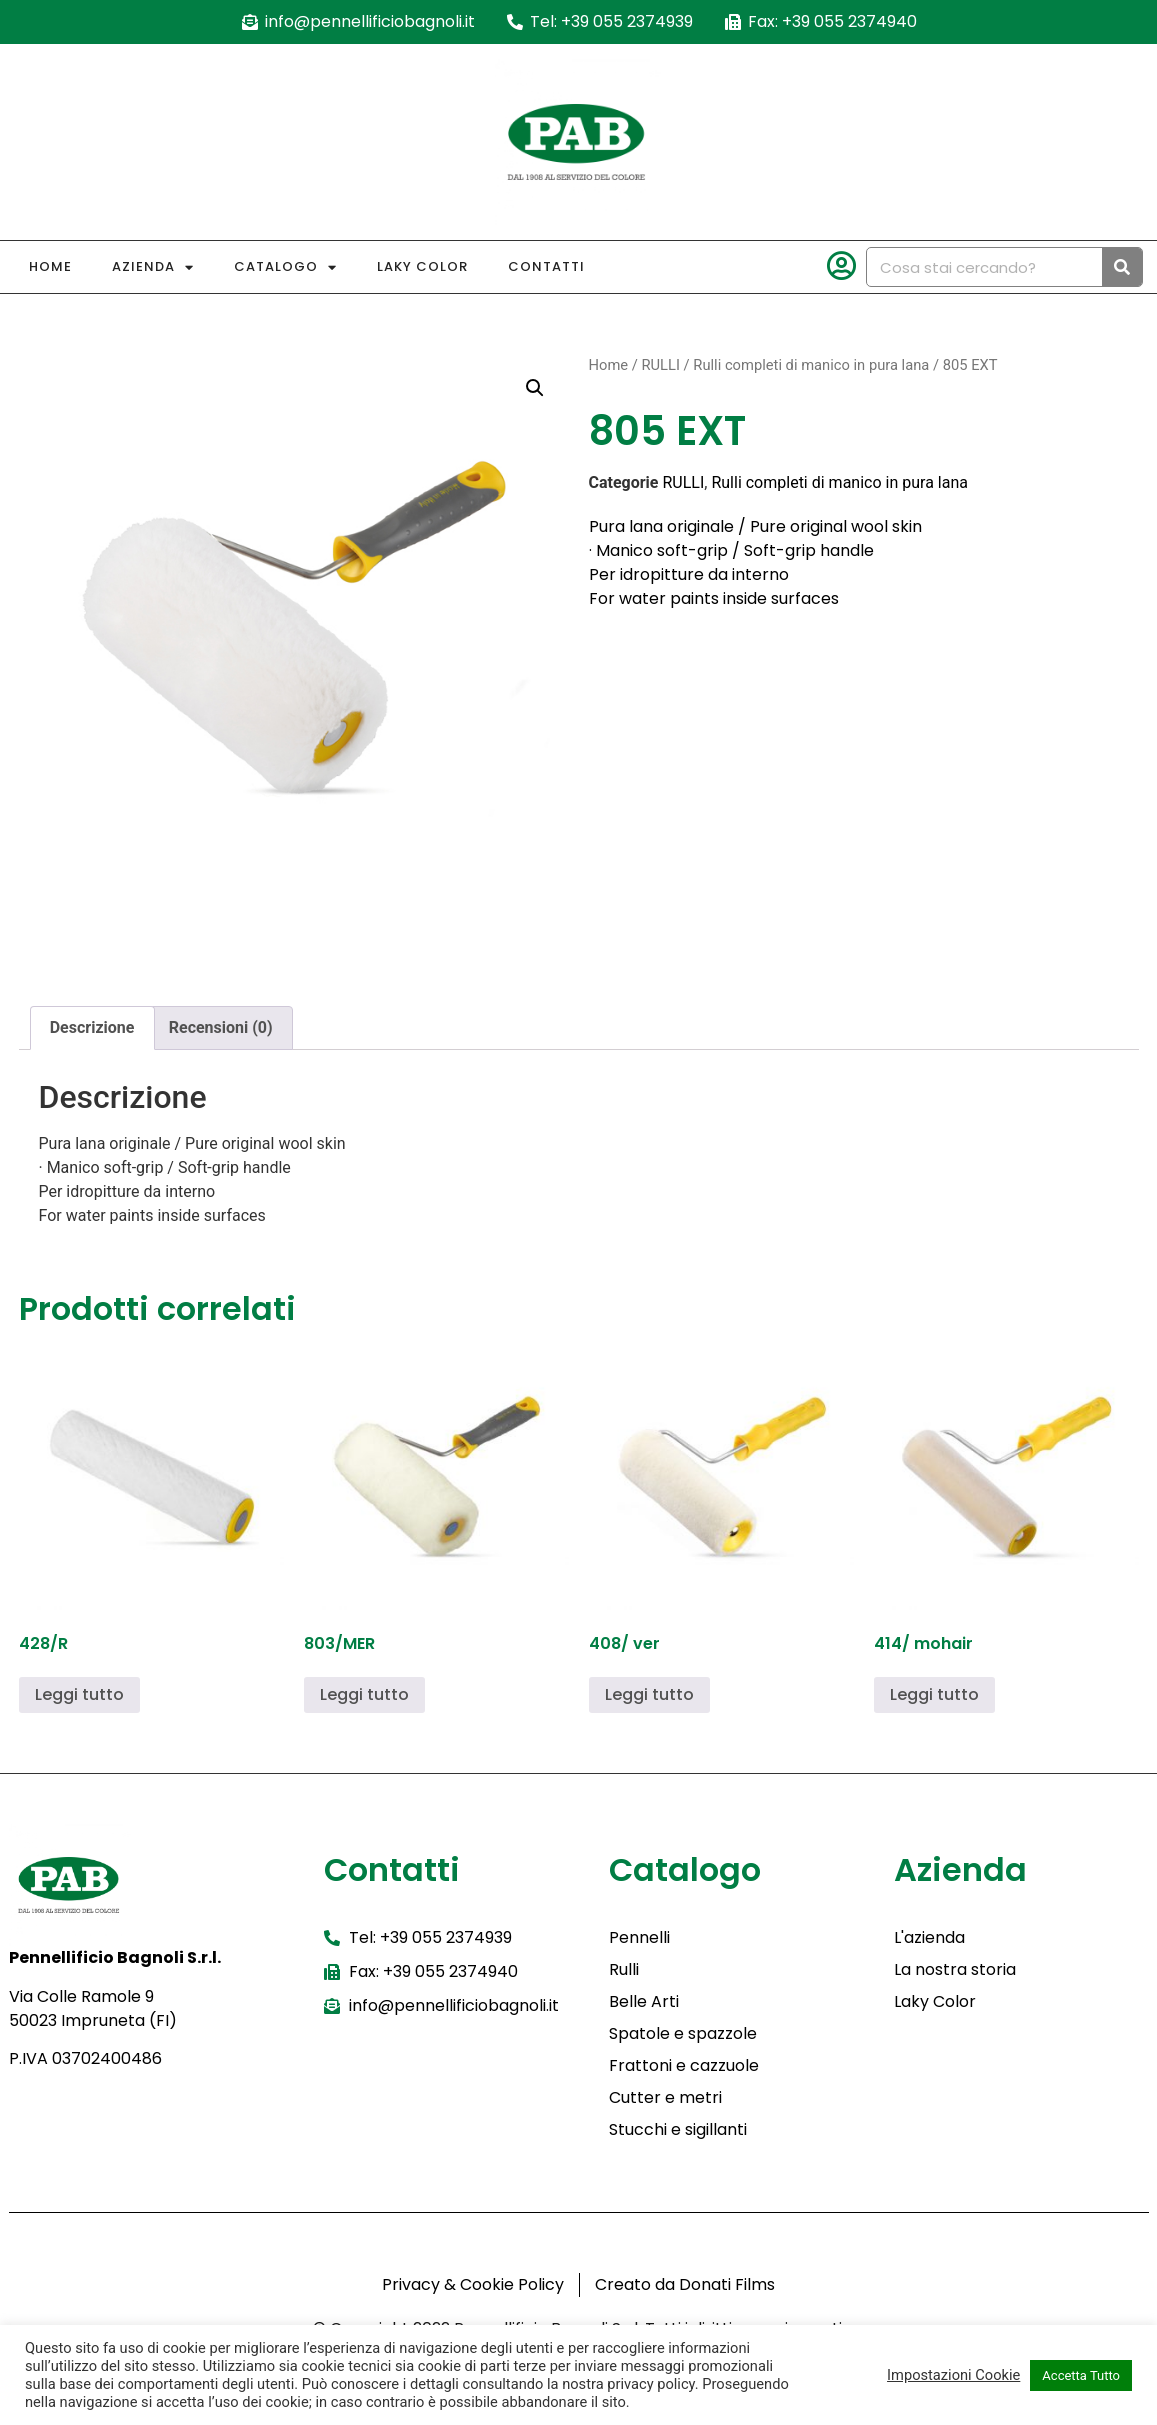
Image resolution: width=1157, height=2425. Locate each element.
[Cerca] (1122, 267)
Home (50, 266)
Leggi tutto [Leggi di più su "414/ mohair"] (934, 1694)
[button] (535, 388)
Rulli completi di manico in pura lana (811, 365)
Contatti (546, 266)
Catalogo (285, 267)
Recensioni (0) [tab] (221, 1027)
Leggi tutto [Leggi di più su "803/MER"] (364, 1694)
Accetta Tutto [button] (1081, 2375)
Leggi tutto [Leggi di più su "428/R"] (79, 1694)
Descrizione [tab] (92, 1027)
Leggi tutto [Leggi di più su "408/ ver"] (649, 1694)
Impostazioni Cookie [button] (953, 2375)
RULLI (660, 365)
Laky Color (422, 266)
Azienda (153, 267)
